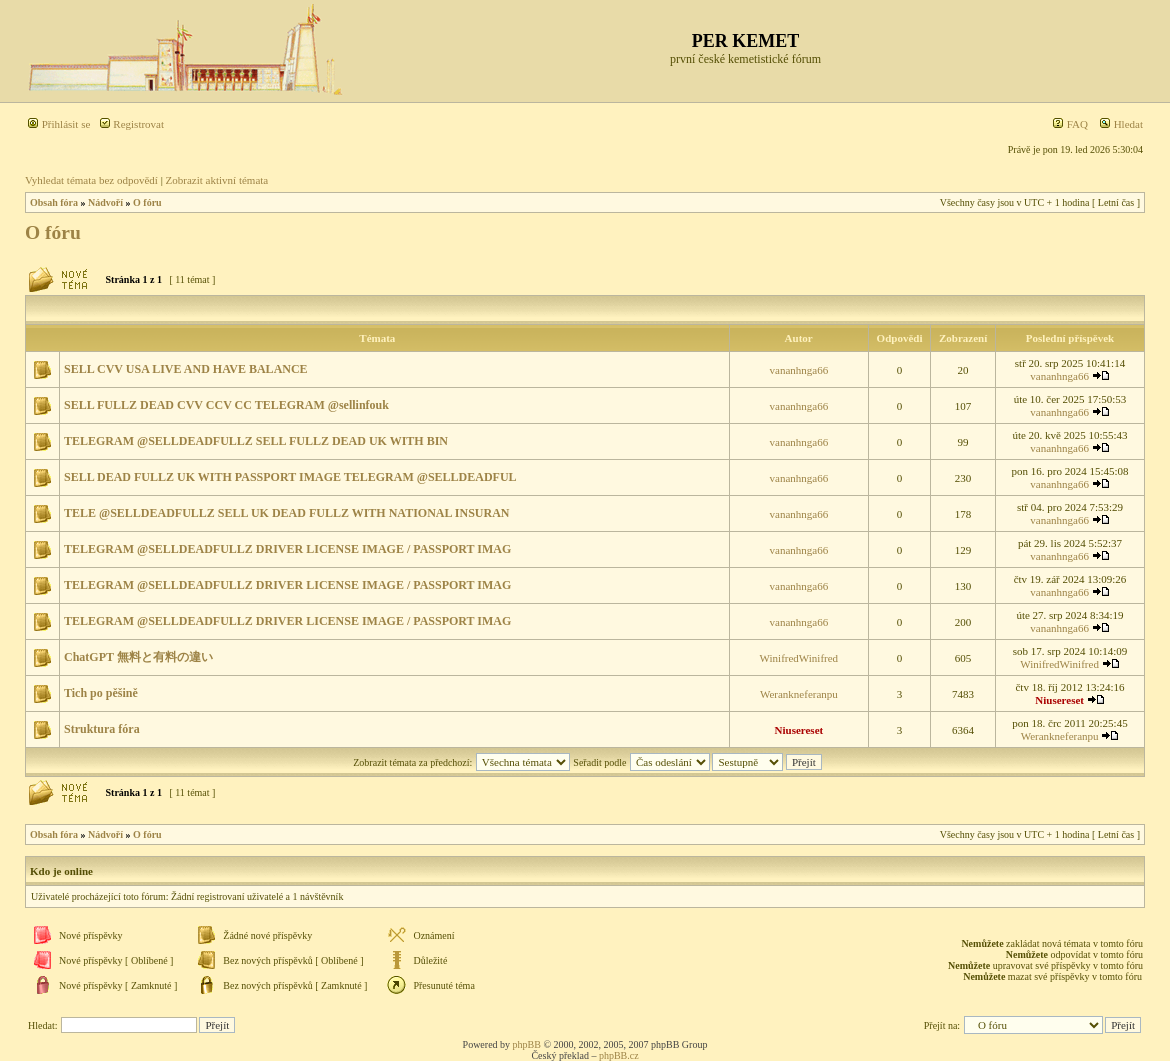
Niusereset (1059, 700)
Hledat (1121, 124)
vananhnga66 (799, 370)
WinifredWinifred (799, 658)
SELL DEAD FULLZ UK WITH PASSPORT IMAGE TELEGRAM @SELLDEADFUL (290, 477)
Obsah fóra (54, 202)
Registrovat (131, 124)
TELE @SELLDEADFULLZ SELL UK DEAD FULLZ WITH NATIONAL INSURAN (287, 513)
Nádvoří (105, 202)
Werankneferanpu (799, 694)
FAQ (1070, 124)
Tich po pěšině (101, 693)
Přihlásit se (58, 124)
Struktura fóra (102, 729)
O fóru (147, 202)
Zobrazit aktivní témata (217, 180)
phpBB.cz (619, 1055)
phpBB (527, 1044)
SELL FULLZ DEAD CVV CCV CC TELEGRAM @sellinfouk (226, 405)
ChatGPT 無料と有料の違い (138, 657)
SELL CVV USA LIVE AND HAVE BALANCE (186, 369)
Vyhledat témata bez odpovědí (91, 180)
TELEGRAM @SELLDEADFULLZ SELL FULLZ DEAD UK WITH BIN (256, 441)
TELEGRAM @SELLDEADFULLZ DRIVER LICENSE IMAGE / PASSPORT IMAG (287, 549)
